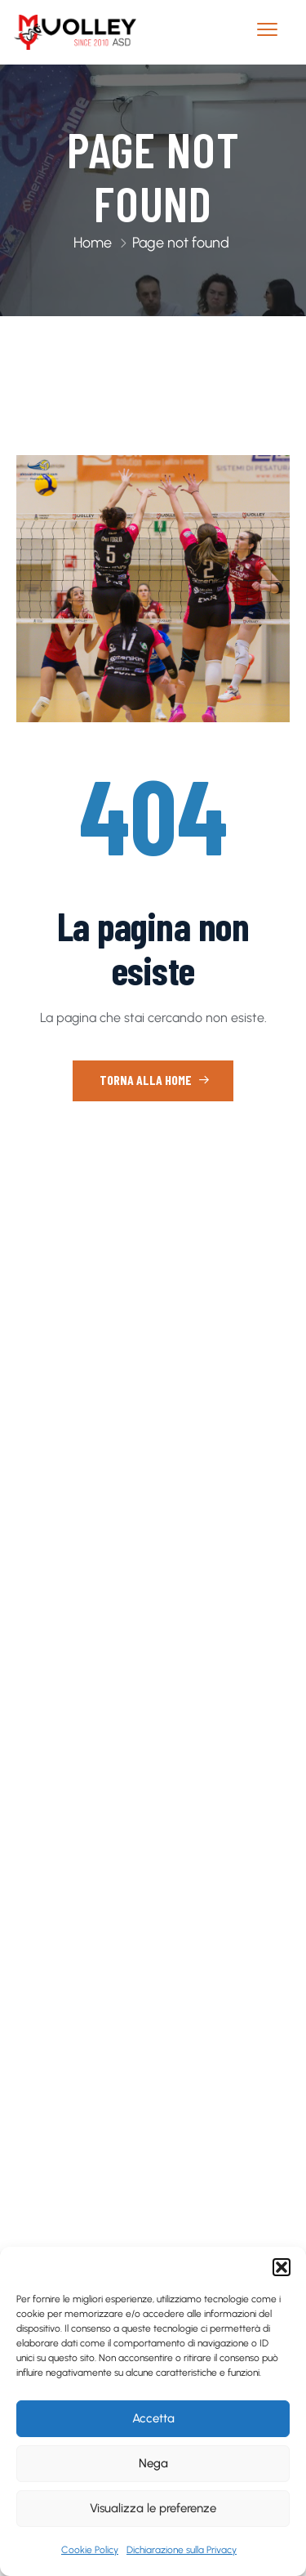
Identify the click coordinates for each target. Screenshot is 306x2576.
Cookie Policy (89, 2550)
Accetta (153, 2418)
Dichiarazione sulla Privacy (181, 2550)
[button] (281, 2267)
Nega (153, 2463)
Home (92, 243)
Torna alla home (155, 1079)
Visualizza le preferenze (153, 2508)
